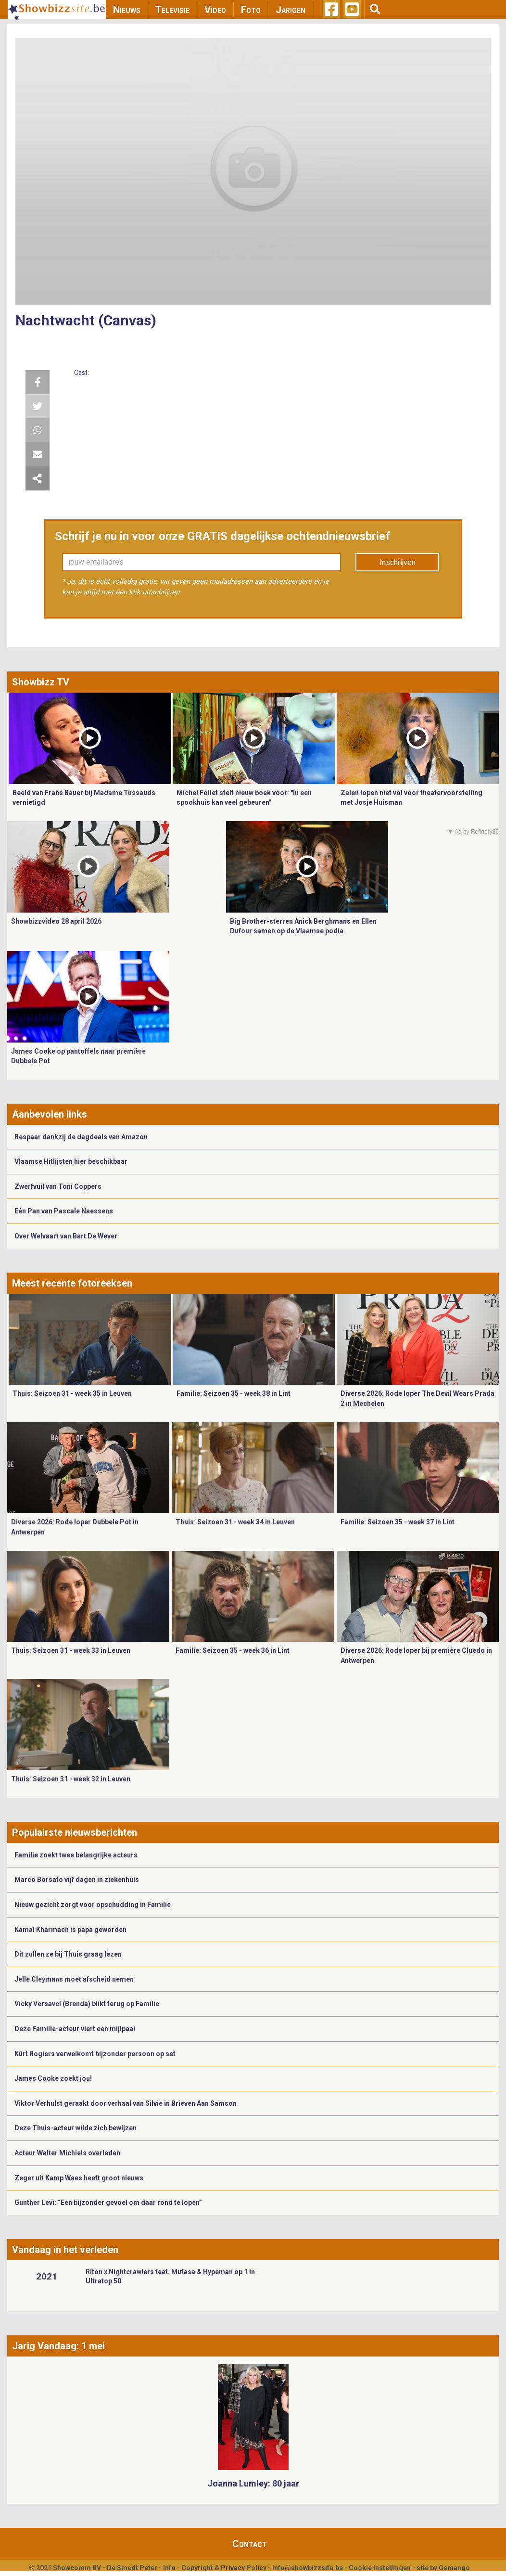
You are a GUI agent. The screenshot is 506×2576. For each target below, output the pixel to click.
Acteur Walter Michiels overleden (67, 2153)
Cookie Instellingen (380, 2568)
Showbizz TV (40, 682)
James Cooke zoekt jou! (53, 2078)
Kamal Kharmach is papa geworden (70, 1929)
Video (215, 9)
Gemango (454, 2568)
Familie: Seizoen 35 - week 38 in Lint (234, 1393)
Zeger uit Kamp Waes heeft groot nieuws (78, 2178)
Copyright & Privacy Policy (223, 2568)
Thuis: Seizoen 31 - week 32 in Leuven (70, 1779)
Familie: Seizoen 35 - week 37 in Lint (398, 1522)
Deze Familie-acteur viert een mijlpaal (74, 2029)
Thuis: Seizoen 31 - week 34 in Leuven (235, 1522)
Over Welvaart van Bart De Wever (65, 1236)
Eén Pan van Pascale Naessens (63, 1211)
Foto (251, 9)
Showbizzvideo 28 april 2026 (56, 921)
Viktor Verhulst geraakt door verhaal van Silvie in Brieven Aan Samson (125, 2103)
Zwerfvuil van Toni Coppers (57, 1186)
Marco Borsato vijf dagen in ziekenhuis (76, 1879)
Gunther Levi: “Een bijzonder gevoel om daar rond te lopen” (108, 2202)
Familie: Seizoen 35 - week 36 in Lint (233, 1650)
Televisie (172, 9)
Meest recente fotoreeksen (72, 1283)
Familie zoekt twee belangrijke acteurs (76, 1855)
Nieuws (126, 9)
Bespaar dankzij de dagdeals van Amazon (81, 1137)
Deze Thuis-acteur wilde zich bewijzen (75, 2128)
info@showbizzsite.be (307, 2568)
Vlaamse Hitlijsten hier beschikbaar (70, 1161)
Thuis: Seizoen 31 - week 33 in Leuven (70, 1650)
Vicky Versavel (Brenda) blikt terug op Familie (86, 2004)
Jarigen (290, 9)
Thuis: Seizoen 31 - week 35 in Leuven (72, 1393)
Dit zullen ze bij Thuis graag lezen (68, 1954)
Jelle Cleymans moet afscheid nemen (74, 1979)
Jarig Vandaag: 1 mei (58, 2346)
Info (169, 2568)
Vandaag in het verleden (65, 2249)
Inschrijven (398, 562)
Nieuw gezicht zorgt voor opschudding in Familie (92, 1904)
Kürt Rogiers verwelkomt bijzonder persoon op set (95, 2054)
